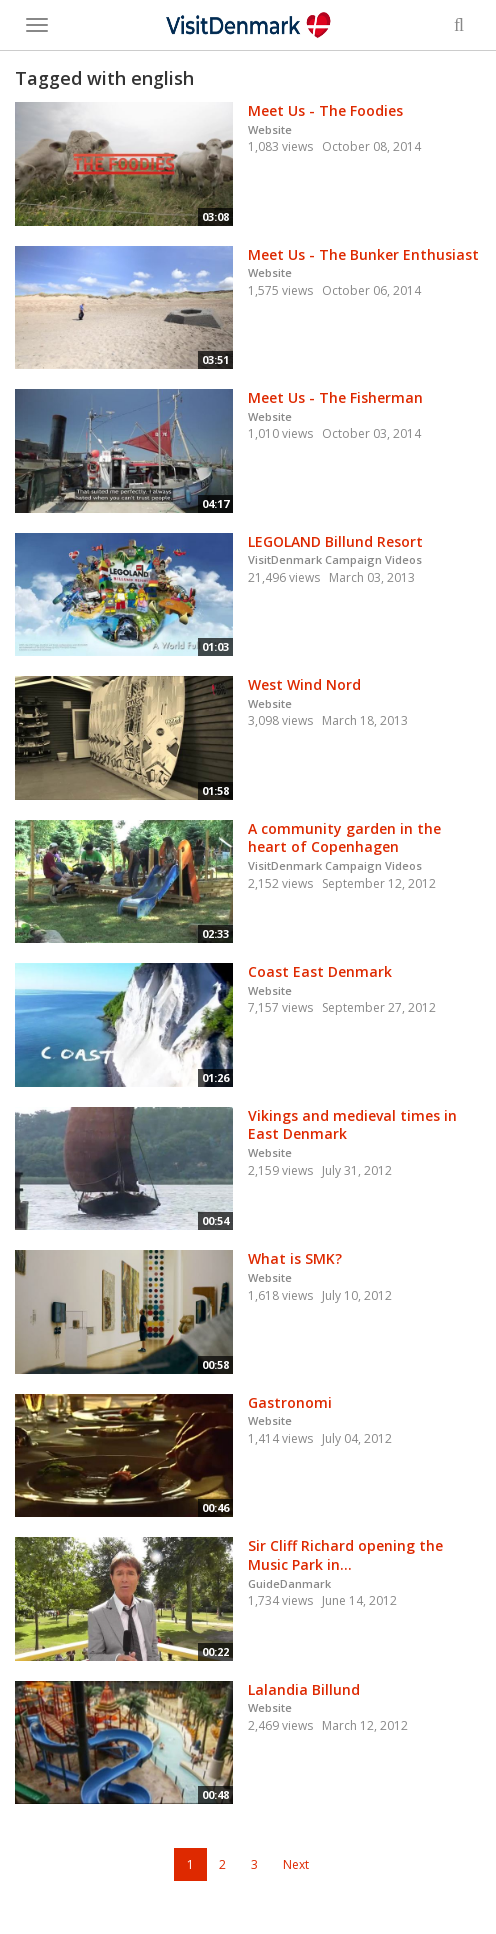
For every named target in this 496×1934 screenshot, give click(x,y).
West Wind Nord (304, 684)
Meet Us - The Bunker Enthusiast (363, 254)
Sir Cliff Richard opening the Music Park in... (345, 1555)
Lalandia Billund (304, 1689)
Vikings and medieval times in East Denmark (352, 1125)
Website (270, 129)
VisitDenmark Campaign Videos (335, 559)
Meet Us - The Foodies (325, 110)
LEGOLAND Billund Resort (335, 541)
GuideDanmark (289, 1583)
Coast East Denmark (320, 971)
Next (296, 1864)
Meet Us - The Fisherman (335, 397)
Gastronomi (290, 1402)
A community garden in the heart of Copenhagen (344, 838)
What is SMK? (295, 1258)
